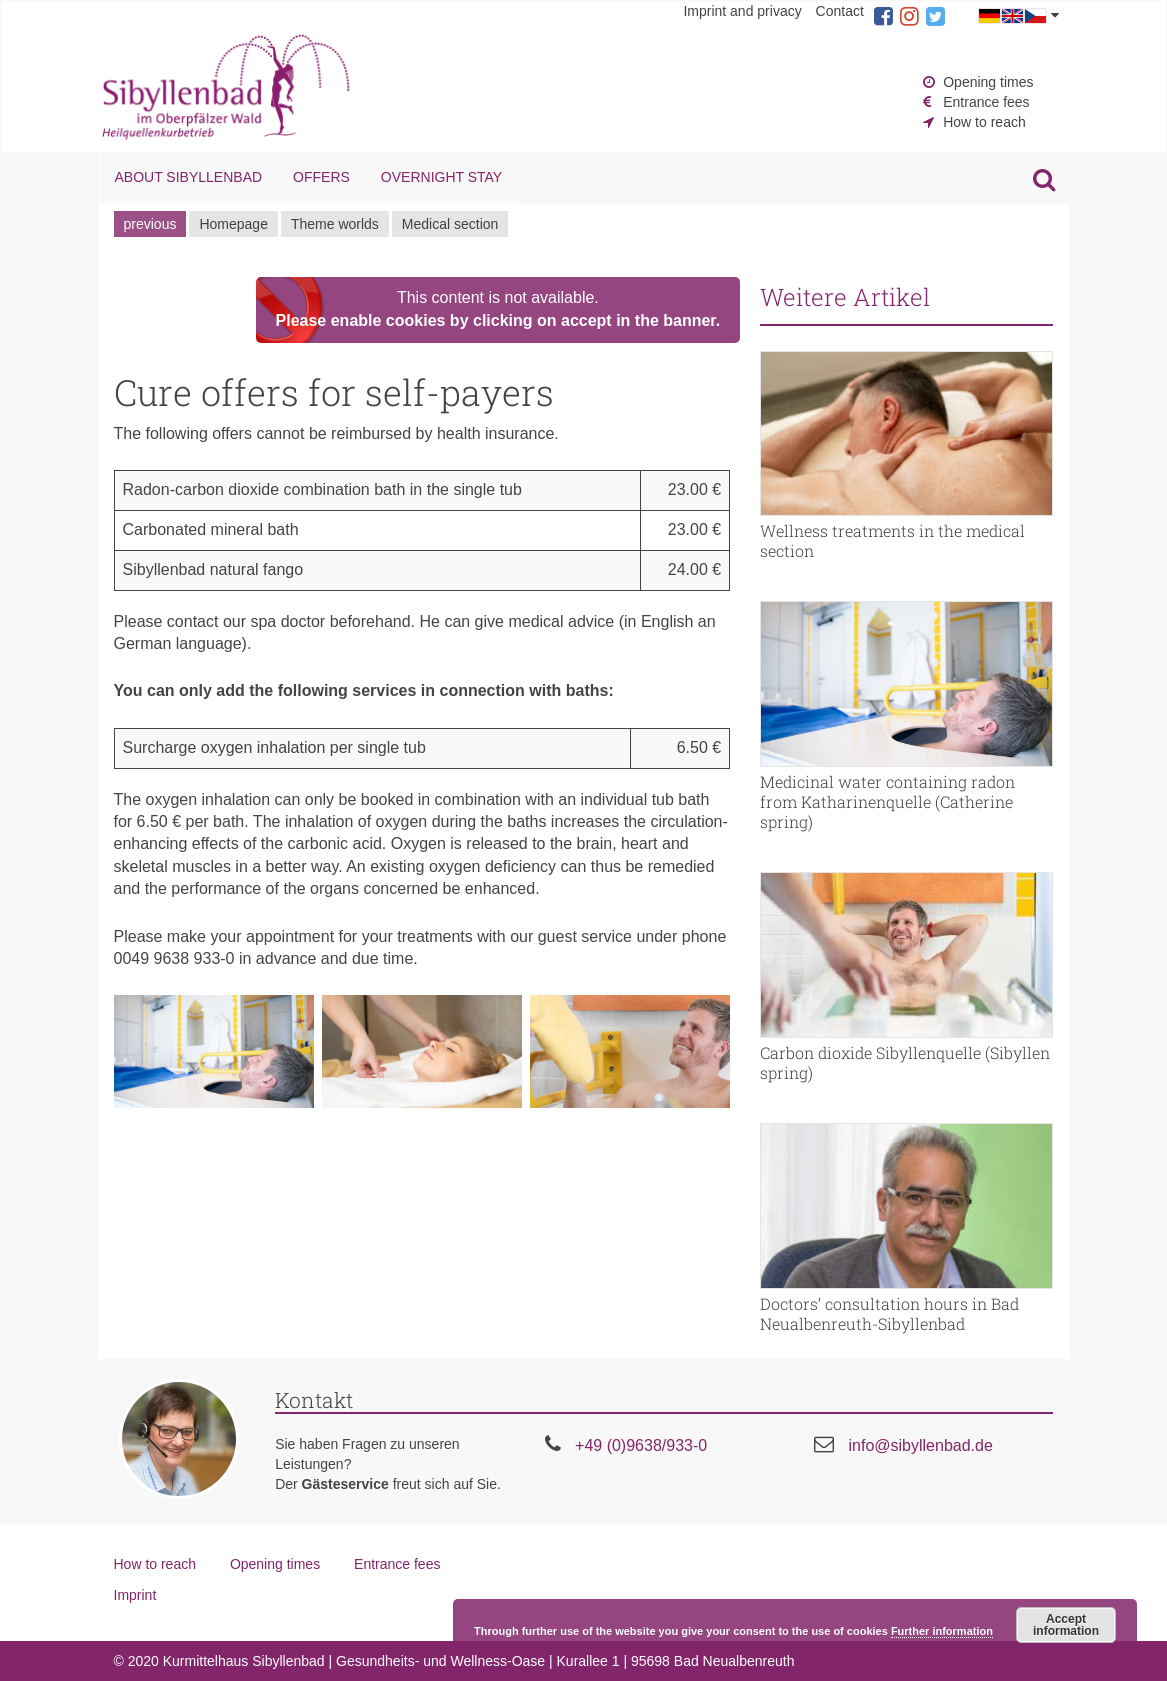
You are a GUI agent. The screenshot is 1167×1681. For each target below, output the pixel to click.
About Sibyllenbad (189, 177)
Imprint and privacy (742, 11)
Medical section (450, 224)
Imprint (135, 1595)
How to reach (984, 122)
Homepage (233, 224)
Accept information (1066, 1625)
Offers (321, 177)
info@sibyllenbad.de (920, 1445)
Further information (942, 1631)
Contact (840, 11)
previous (150, 224)
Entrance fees (986, 102)
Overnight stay (441, 177)
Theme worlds (335, 224)
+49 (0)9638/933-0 (641, 1445)
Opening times (988, 82)
